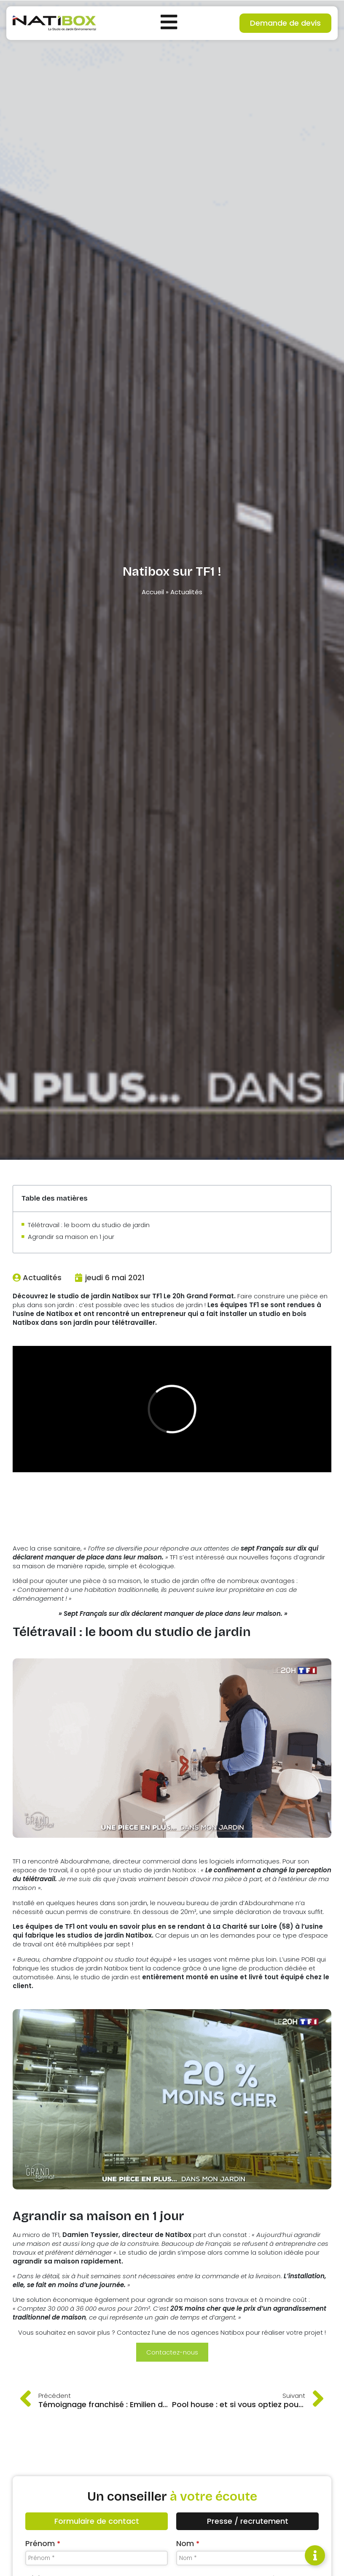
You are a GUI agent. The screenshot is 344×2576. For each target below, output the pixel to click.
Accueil (153, 591)
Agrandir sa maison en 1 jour (71, 1236)
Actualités (186, 591)
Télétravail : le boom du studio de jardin (89, 1224)
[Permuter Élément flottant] (315, 2555)
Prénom (42, 2543)
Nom (187, 2543)
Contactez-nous (172, 2352)
